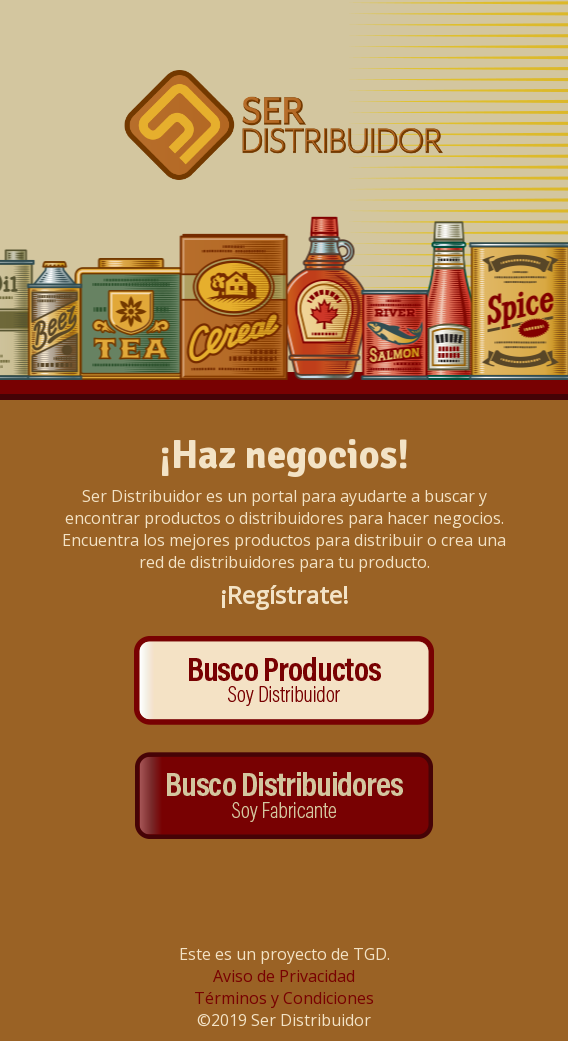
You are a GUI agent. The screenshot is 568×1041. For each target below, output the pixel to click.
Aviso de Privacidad (284, 976)
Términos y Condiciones (284, 998)
